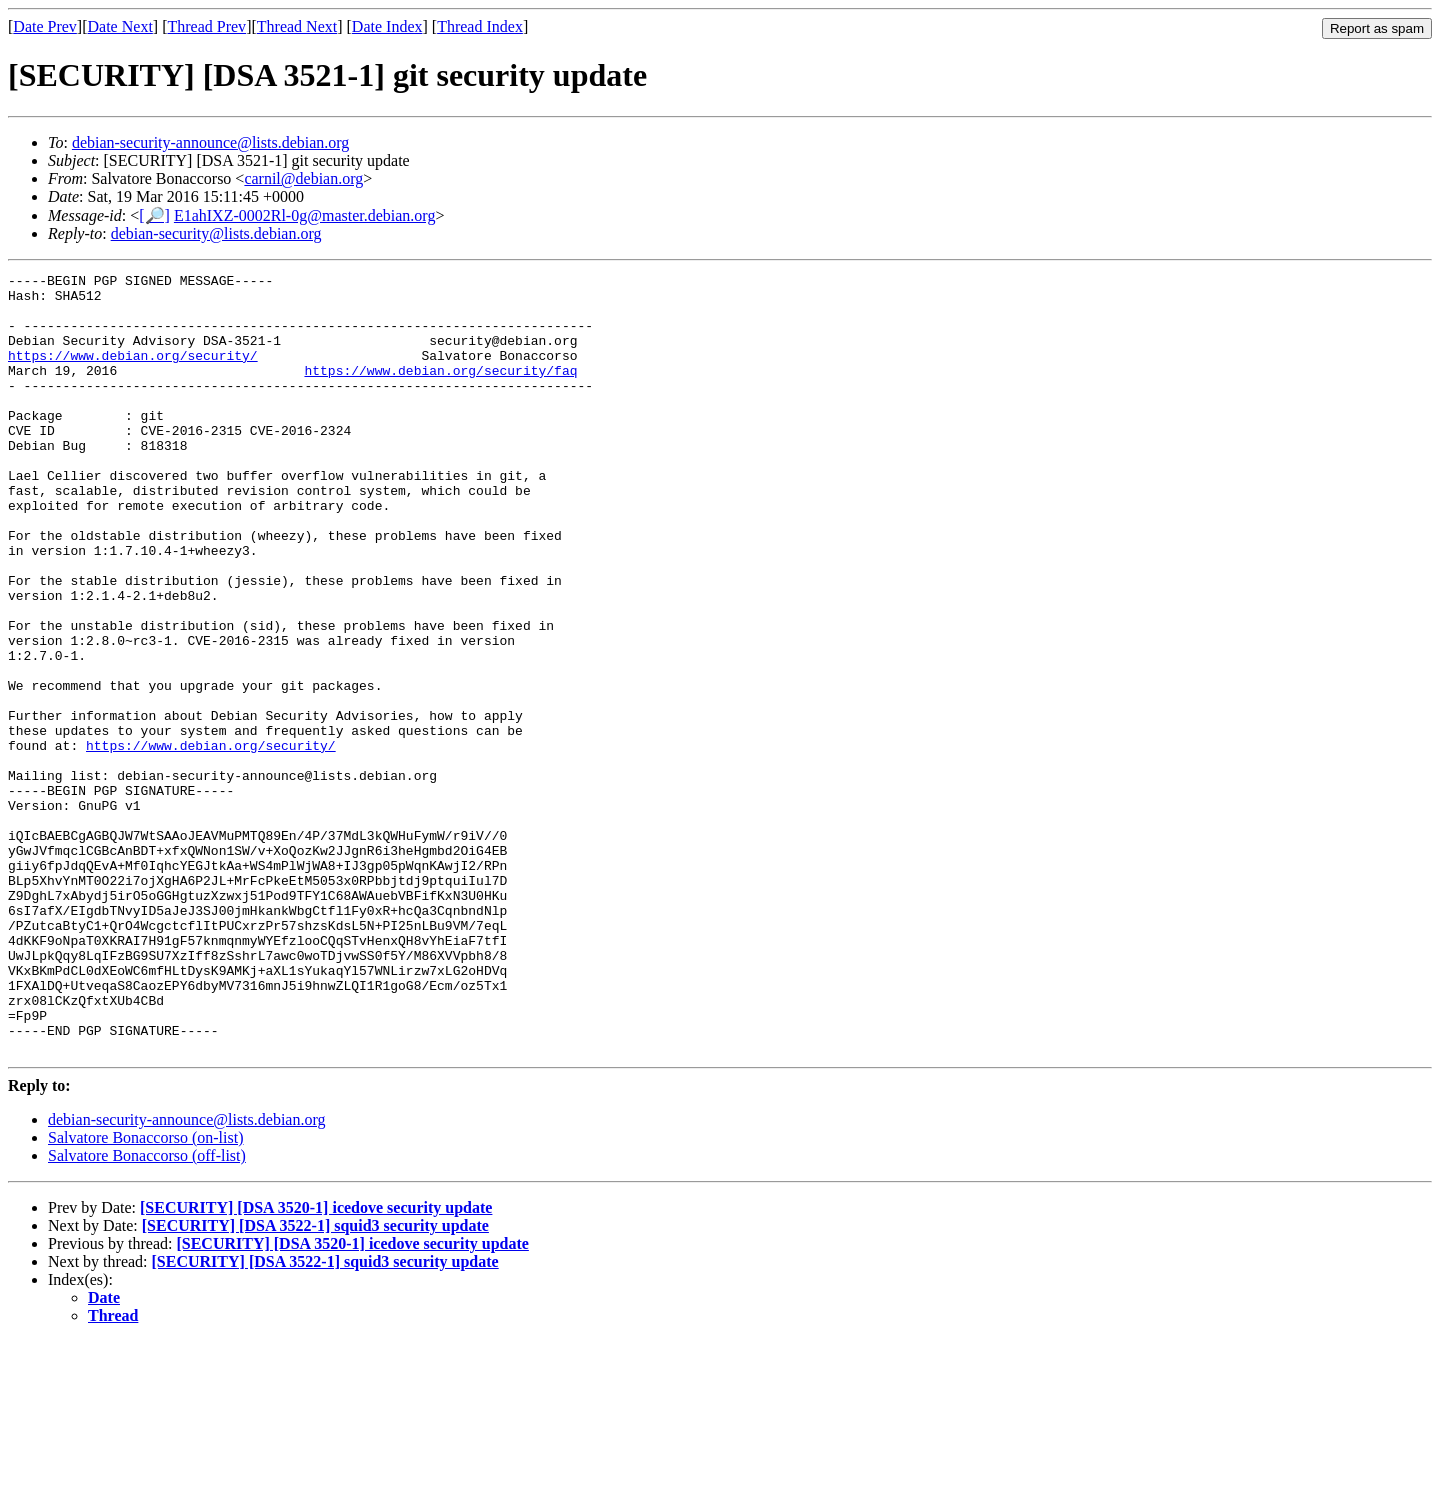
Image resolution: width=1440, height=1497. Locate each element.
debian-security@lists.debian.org (216, 233)
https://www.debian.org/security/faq (440, 391)
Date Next (120, 26)
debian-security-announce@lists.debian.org (210, 142)
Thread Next (297, 26)
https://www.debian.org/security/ (133, 373)
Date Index (387, 26)
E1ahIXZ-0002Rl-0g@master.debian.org (305, 215)
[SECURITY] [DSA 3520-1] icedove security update (316, 1363)
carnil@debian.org (303, 178)
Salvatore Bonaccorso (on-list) (146, 1293)
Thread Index (480, 26)
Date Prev (45, 26)
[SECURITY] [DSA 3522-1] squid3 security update (315, 1381)
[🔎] (154, 215)
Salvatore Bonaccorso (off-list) (147, 1311)
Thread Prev (206, 26)
